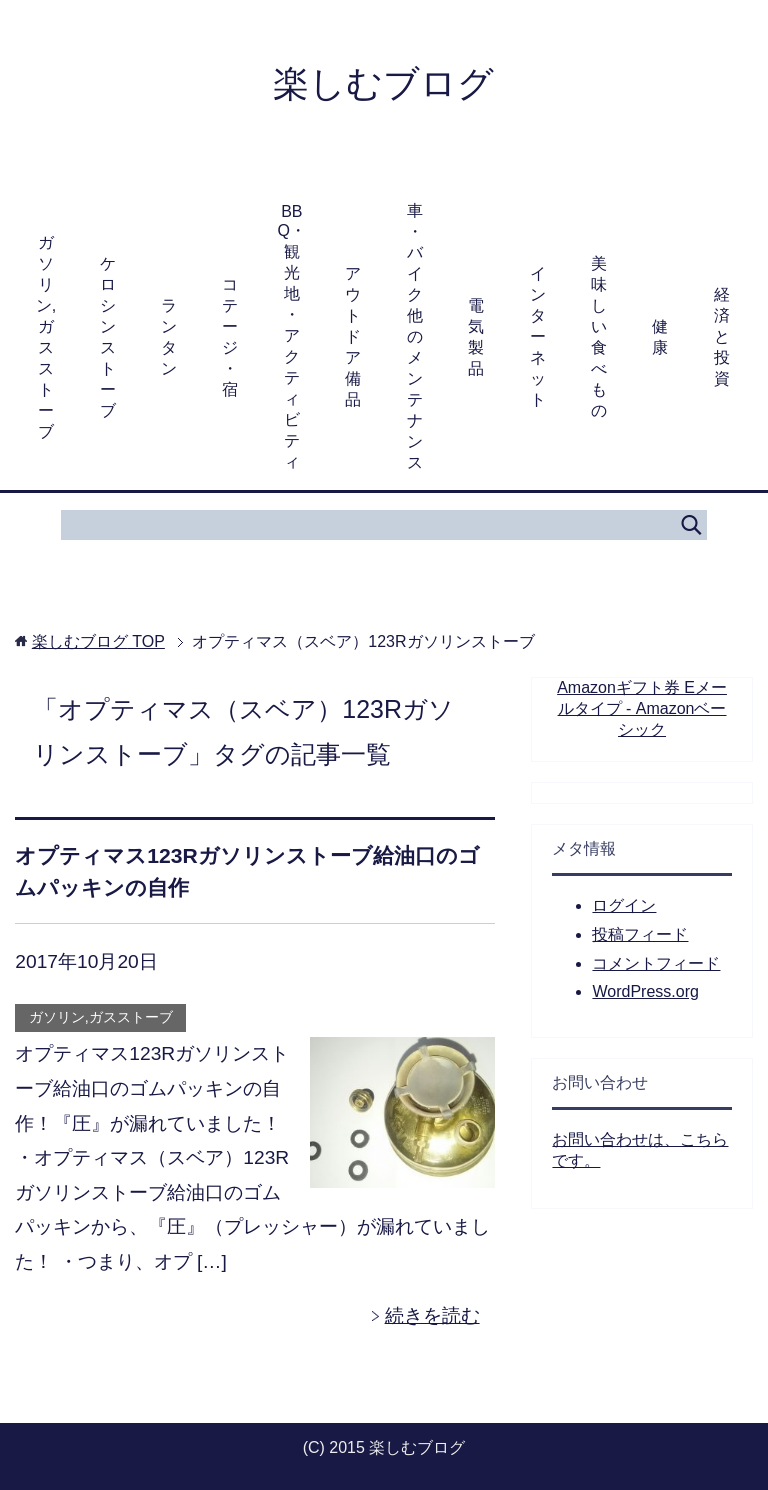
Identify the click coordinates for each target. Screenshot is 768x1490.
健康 (660, 337)
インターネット (538, 336)
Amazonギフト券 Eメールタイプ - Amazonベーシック (642, 708)
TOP (98, 641)
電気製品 (476, 337)
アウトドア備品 (353, 336)
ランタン (169, 337)
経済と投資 (722, 336)
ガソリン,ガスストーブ (46, 337)
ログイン (624, 905)
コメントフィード (656, 963)
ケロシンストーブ (108, 337)
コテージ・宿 (230, 337)
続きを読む (432, 1315)
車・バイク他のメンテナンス (415, 336)
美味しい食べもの (599, 337)
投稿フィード (640, 934)
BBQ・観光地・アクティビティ (292, 336)
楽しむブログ (383, 83)
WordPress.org (645, 991)
